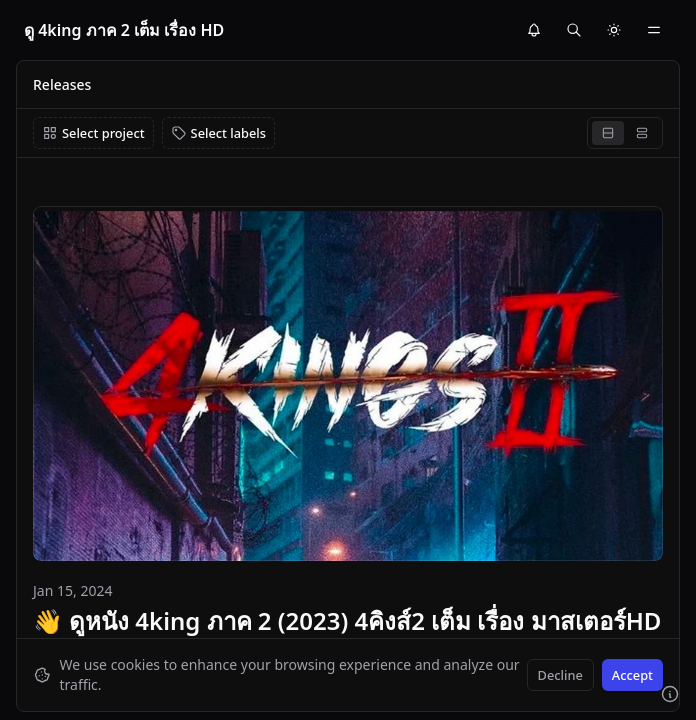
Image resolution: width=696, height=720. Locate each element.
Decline (560, 675)
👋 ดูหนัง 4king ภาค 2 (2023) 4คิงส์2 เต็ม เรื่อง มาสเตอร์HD (347, 620)
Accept (632, 675)
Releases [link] (62, 84)
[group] (625, 133)
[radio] (608, 133)
